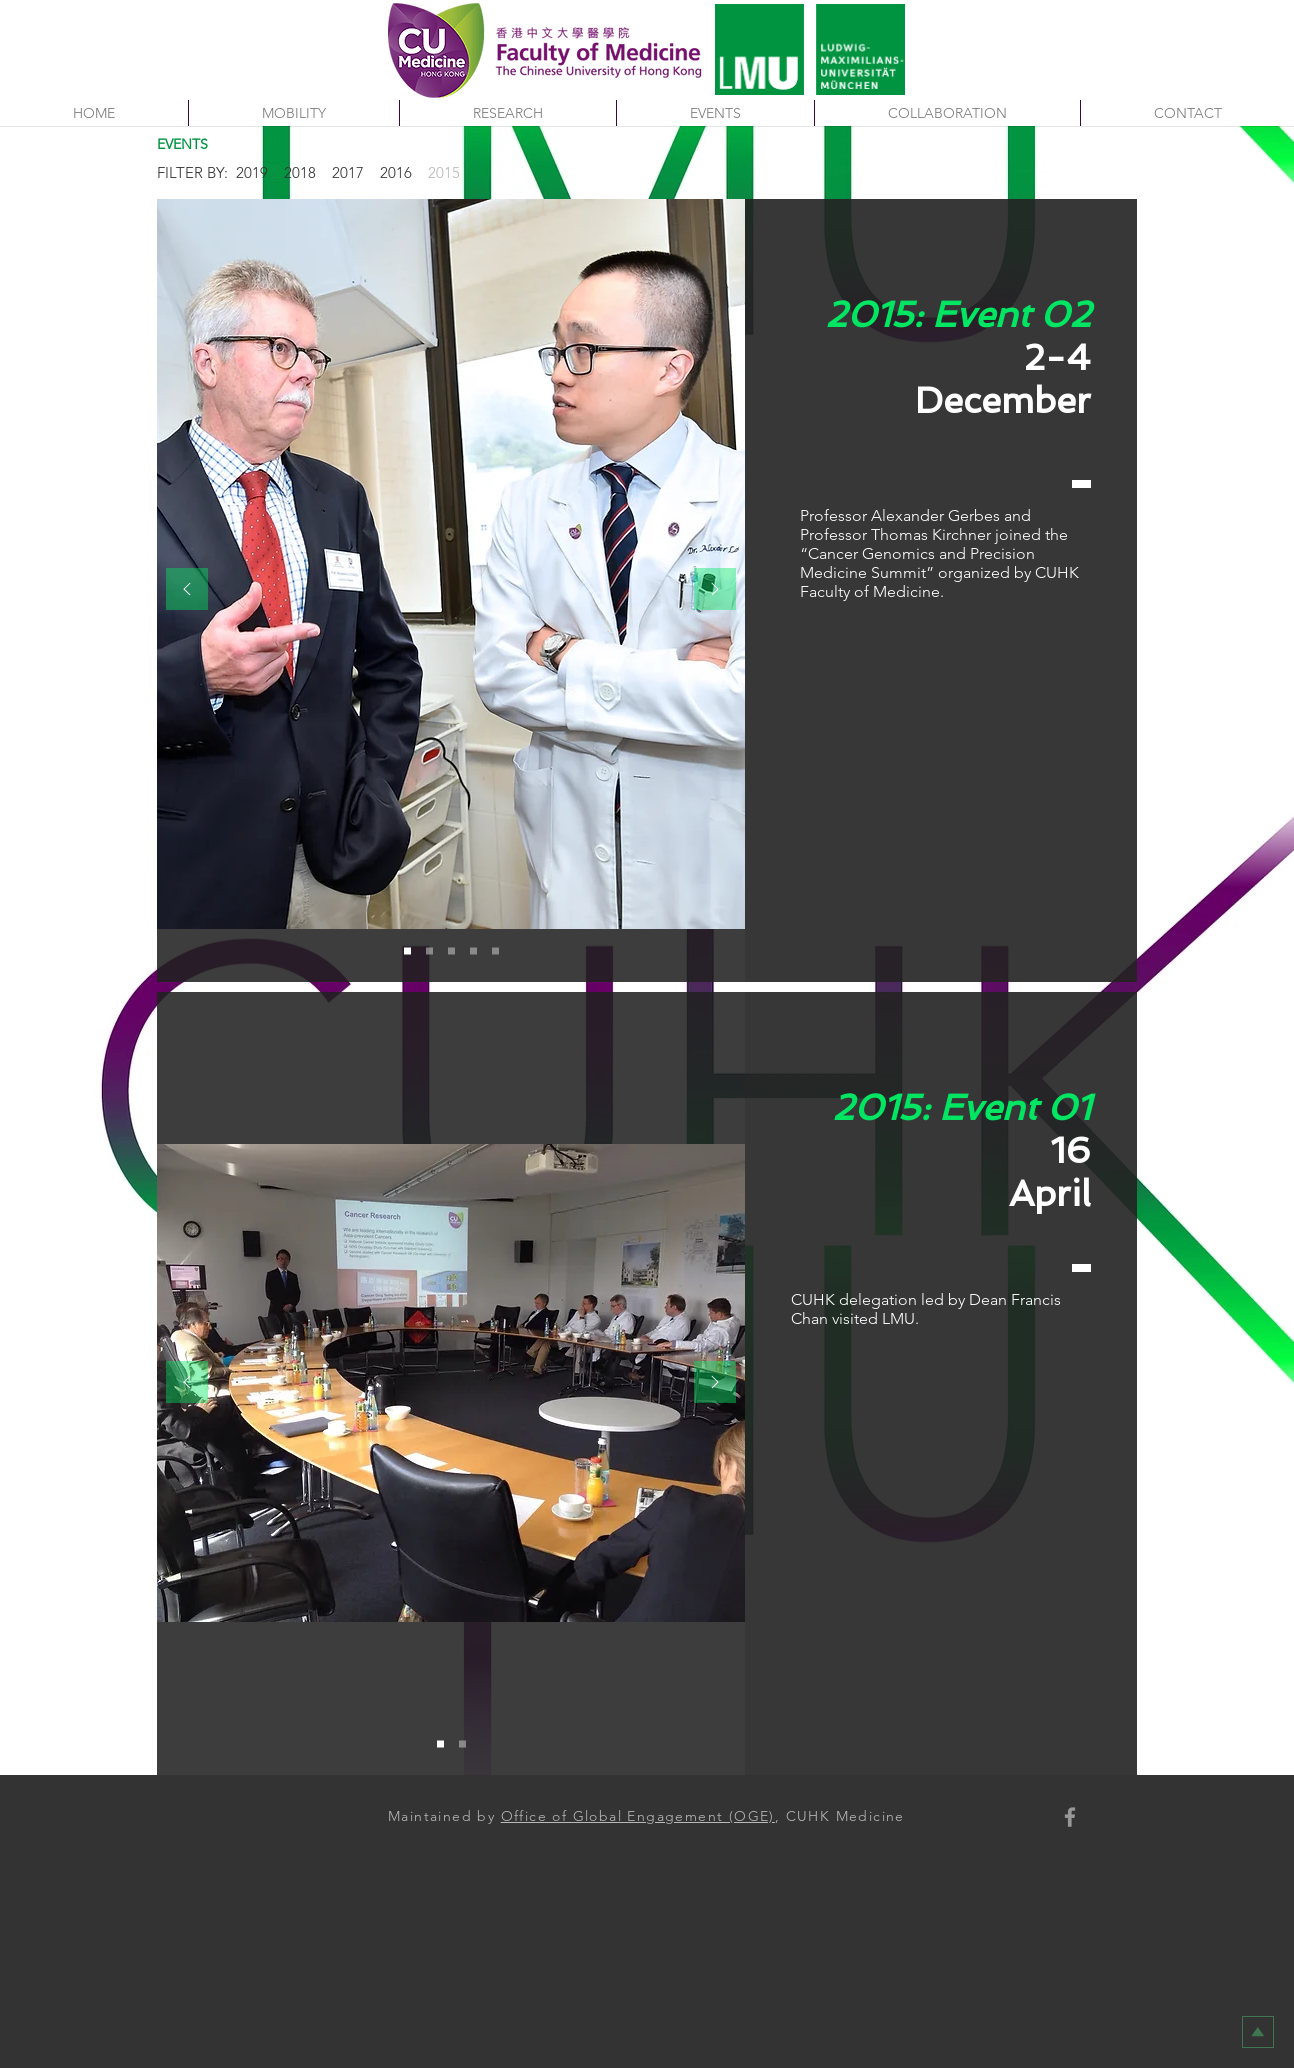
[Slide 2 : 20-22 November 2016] (462, 1744)
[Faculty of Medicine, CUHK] (1070, 1817)
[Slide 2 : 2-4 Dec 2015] (429, 951)
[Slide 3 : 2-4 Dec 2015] (451, 951)
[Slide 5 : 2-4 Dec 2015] (495, 951)
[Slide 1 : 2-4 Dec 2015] (407, 951)
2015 (444, 172)
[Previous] (187, 590)
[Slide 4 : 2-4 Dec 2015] (473, 951)
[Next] (715, 590)
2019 (252, 172)
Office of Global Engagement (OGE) (638, 1816)
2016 (396, 172)
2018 (300, 172)
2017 (348, 172)
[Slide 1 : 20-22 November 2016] (440, 1744)
